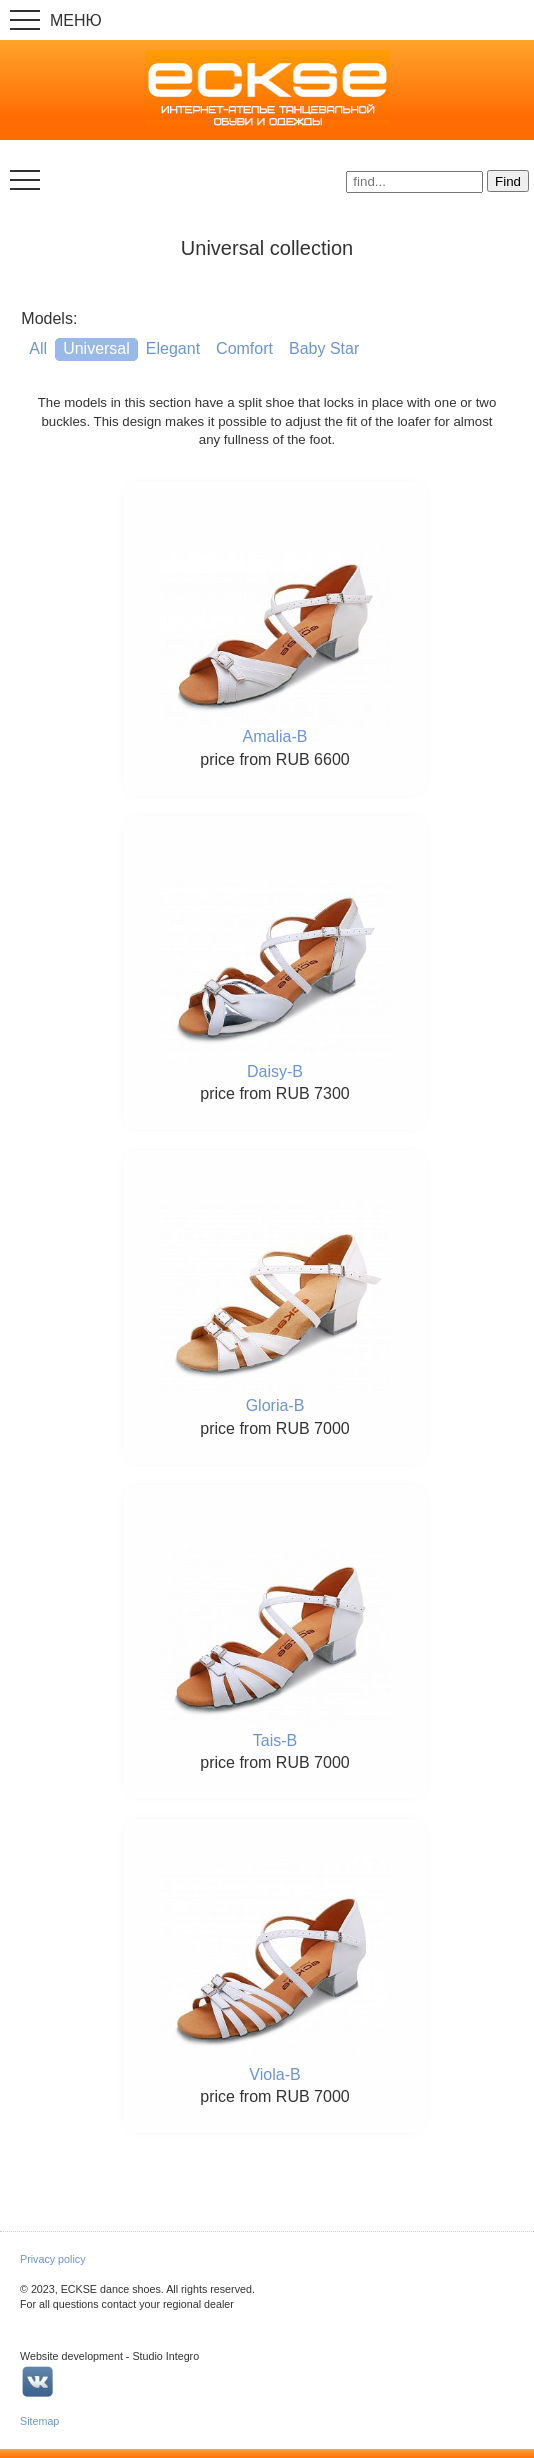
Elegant (173, 348)
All (38, 348)
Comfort (244, 348)
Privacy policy (53, 2259)
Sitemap (39, 2421)
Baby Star (324, 348)
